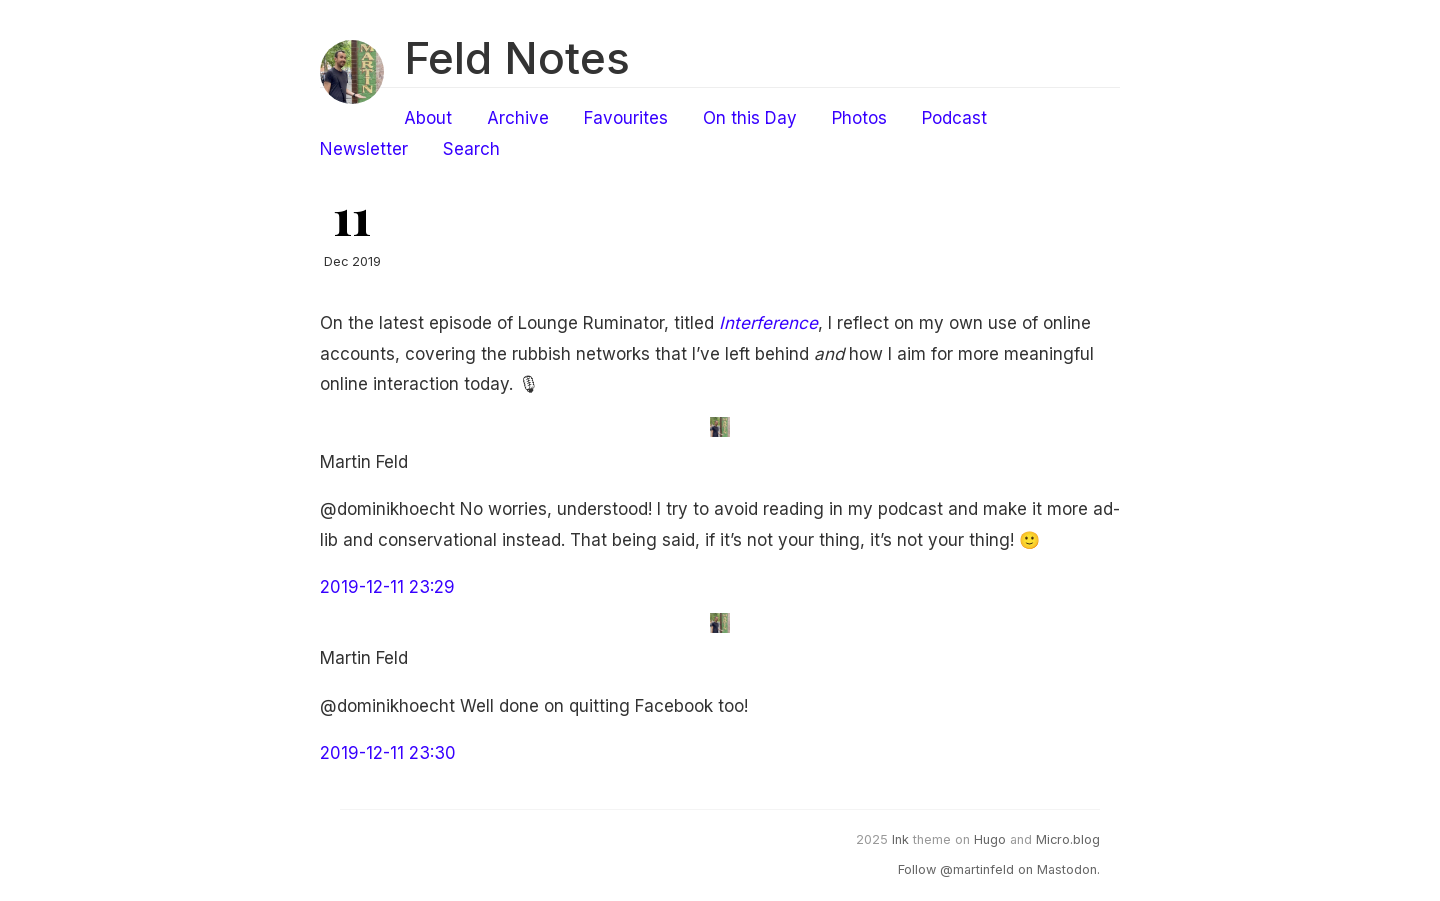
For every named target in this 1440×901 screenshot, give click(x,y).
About (428, 118)
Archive (518, 118)
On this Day (750, 118)
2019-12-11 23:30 (388, 753)
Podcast (954, 118)
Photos (859, 118)
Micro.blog (1068, 839)
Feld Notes (517, 58)
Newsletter (364, 149)
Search (471, 149)
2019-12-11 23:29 (387, 587)
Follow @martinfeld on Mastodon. (999, 869)
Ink (900, 839)
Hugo (990, 839)
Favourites (626, 118)
